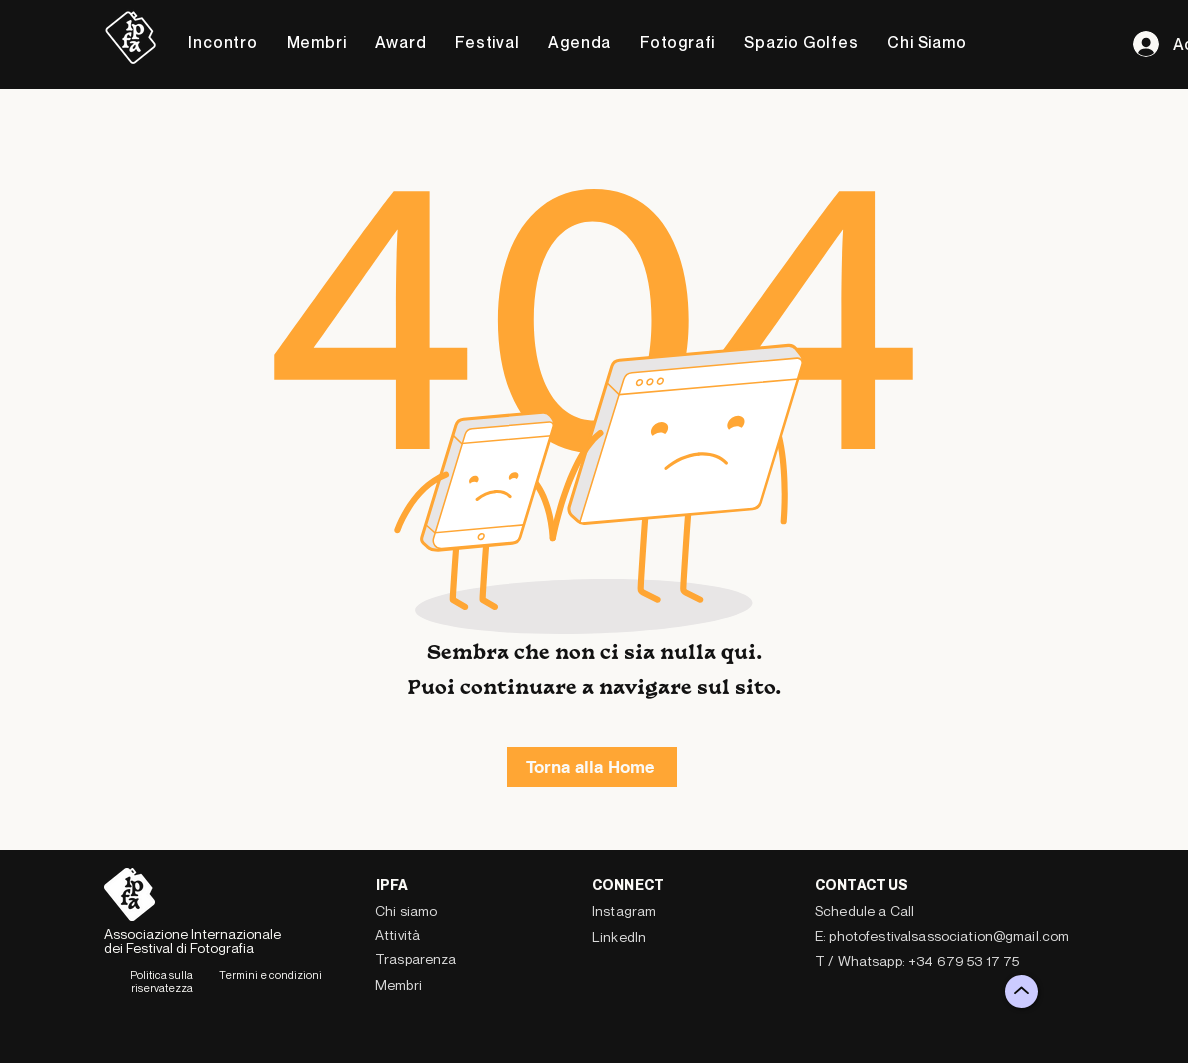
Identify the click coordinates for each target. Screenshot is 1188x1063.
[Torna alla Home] (592, 767)
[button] (223, 42)
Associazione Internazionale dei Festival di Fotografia (192, 940)
